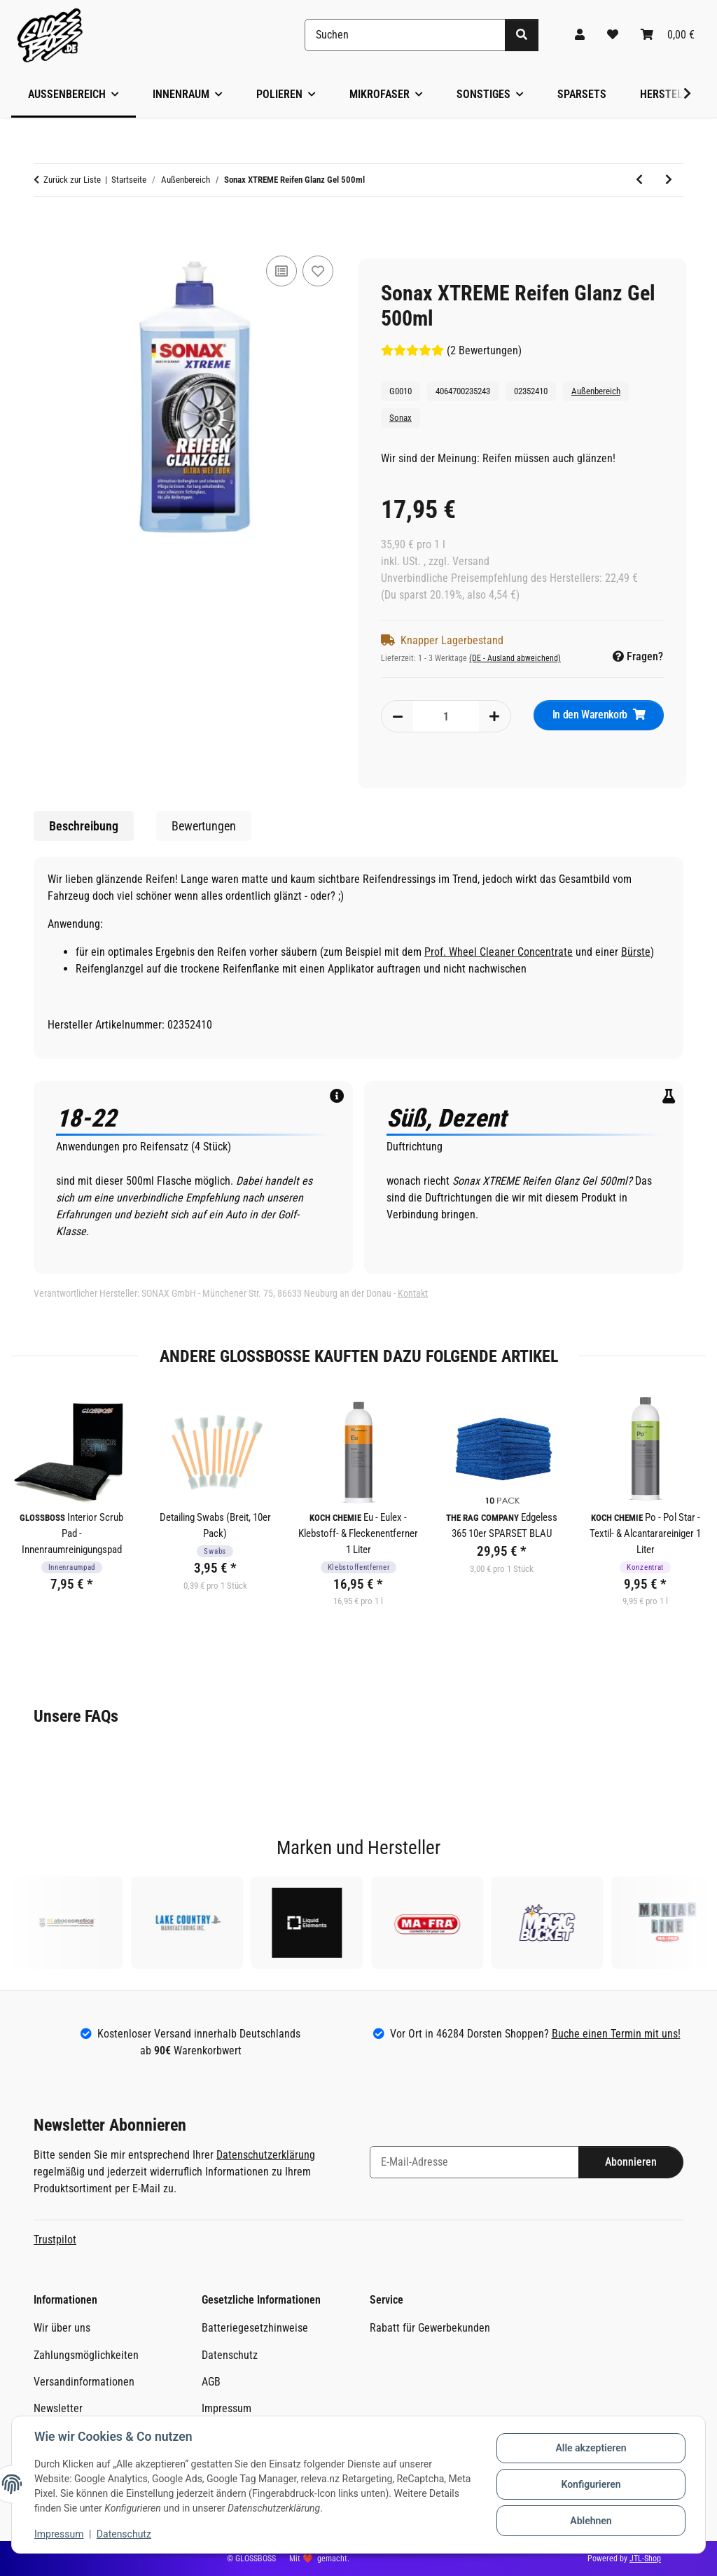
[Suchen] (405, 35)
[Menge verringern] (398, 716)
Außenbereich (595, 391)
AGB (211, 2381)
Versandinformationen (84, 2381)
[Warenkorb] (667, 35)
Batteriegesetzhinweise (255, 2327)
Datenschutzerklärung (265, 2154)
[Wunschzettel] (612, 35)
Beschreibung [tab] (83, 826)
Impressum (58, 2534)
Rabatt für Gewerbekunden (430, 2327)
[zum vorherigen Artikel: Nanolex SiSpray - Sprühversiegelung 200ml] (639, 180)
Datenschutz (124, 2534)
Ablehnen (590, 2520)
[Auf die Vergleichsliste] (281, 271)
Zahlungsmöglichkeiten (86, 2355)
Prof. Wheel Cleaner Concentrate (498, 952)
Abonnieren (631, 2161)
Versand (470, 561)
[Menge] (446, 716)
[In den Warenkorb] (45, 228)
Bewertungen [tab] (204, 826)
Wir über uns (62, 2327)
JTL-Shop (645, 2558)
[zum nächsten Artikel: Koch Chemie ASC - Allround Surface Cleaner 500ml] (668, 180)
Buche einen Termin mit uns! (616, 2033)
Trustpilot (55, 2239)
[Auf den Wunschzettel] (317, 271)
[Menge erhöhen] (494, 716)
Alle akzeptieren (590, 2447)
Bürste (635, 952)
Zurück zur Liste (72, 179)
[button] (580, 35)
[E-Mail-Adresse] (474, 2162)
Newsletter (58, 2408)
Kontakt (413, 1293)
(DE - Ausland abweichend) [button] (515, 658)
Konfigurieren (590, 2484)
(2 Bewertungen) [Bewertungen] (451, 350)
